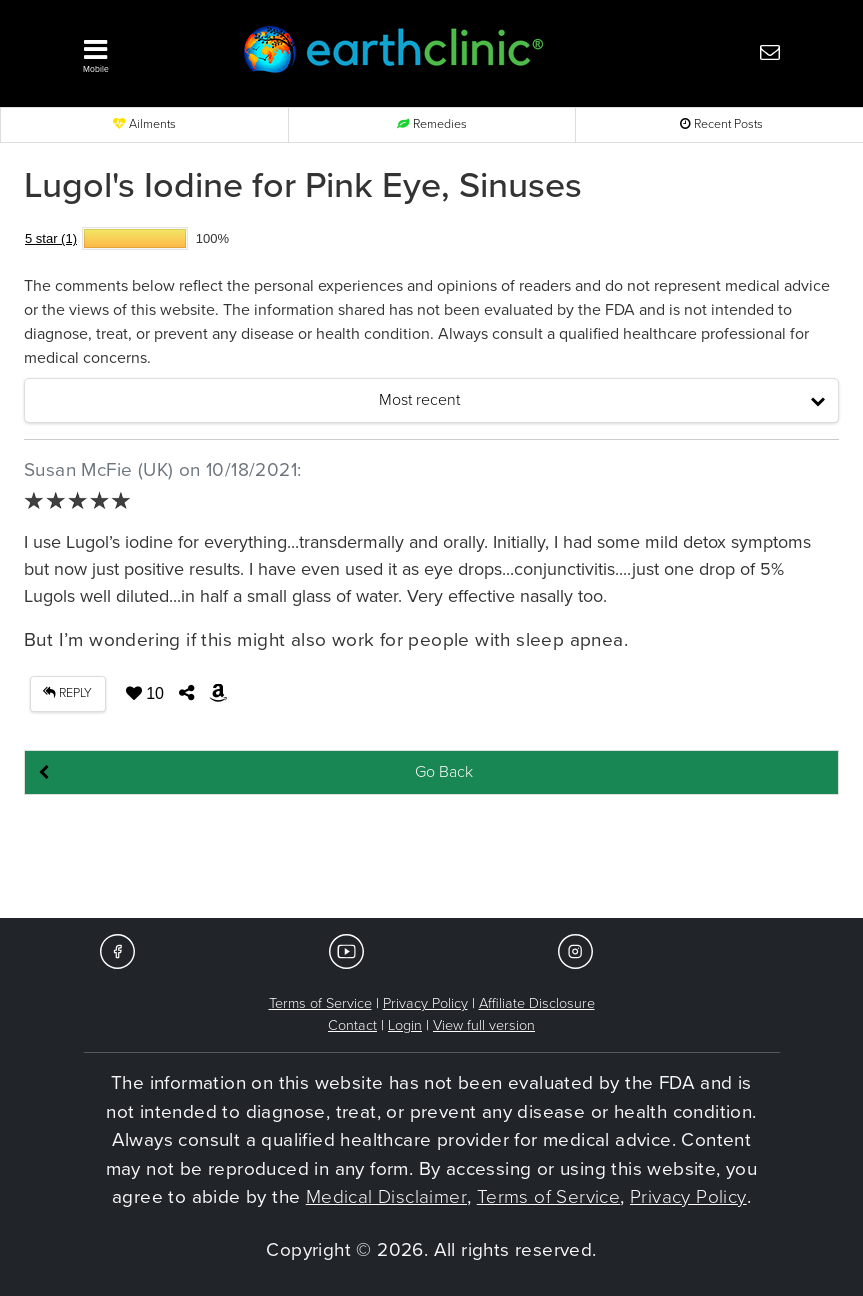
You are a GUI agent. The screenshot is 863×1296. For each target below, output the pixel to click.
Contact (352, 1025)
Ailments (144, 124)
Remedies (432, 124)
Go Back (444, 772)
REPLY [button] (67, 693)
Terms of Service (320, 1003)
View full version (484, 1025)
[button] (142, 51)
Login (405, 1025)
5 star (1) (51, 238)
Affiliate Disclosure (537, 1003)
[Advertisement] (432, 858)
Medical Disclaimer (386, 1197)
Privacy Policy (425, 1003)
